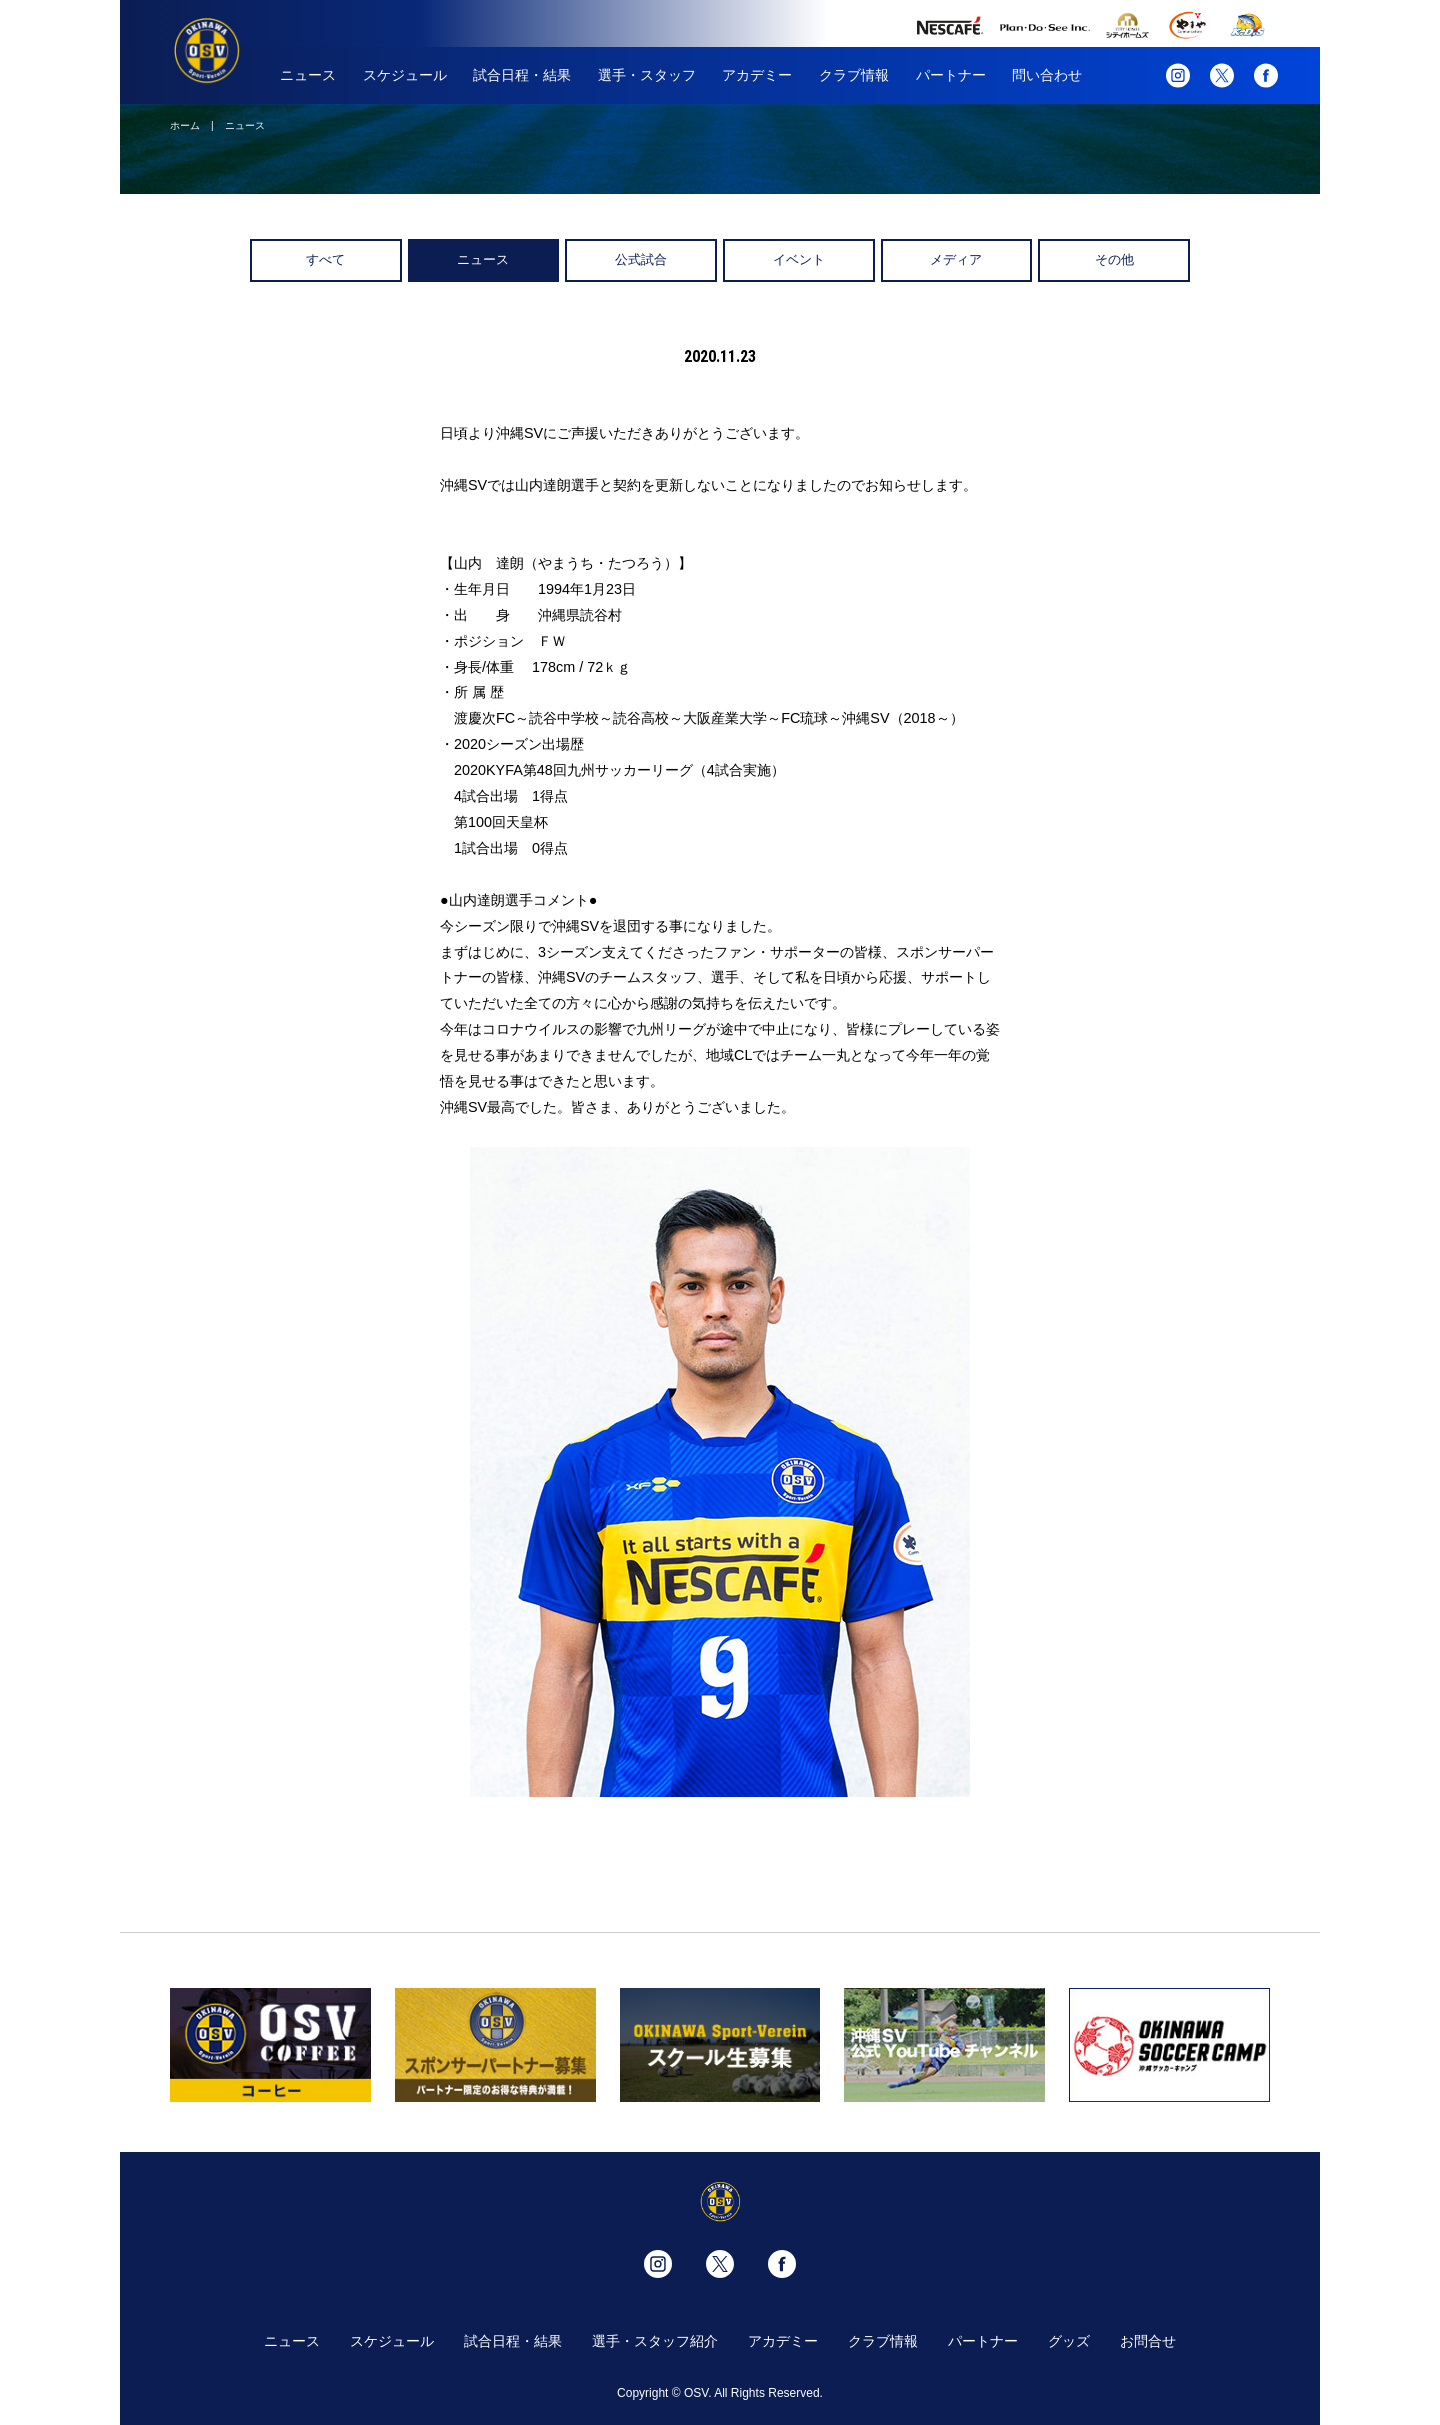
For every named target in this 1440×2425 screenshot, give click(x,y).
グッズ (1069, 2341)
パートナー (951, 75)
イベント (799, 259)
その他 (1114, 259)
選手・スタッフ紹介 (655, 2341)
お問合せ (1148, 2341)
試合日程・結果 (522, 75)
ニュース (308, 75)
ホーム (185, 125)
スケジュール (405, 75)
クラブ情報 (854, 75)
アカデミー (757, 75)
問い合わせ (1047, 75)
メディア (956, 259)
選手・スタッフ (647, 75)
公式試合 (641, 259)
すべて (325, 259)
